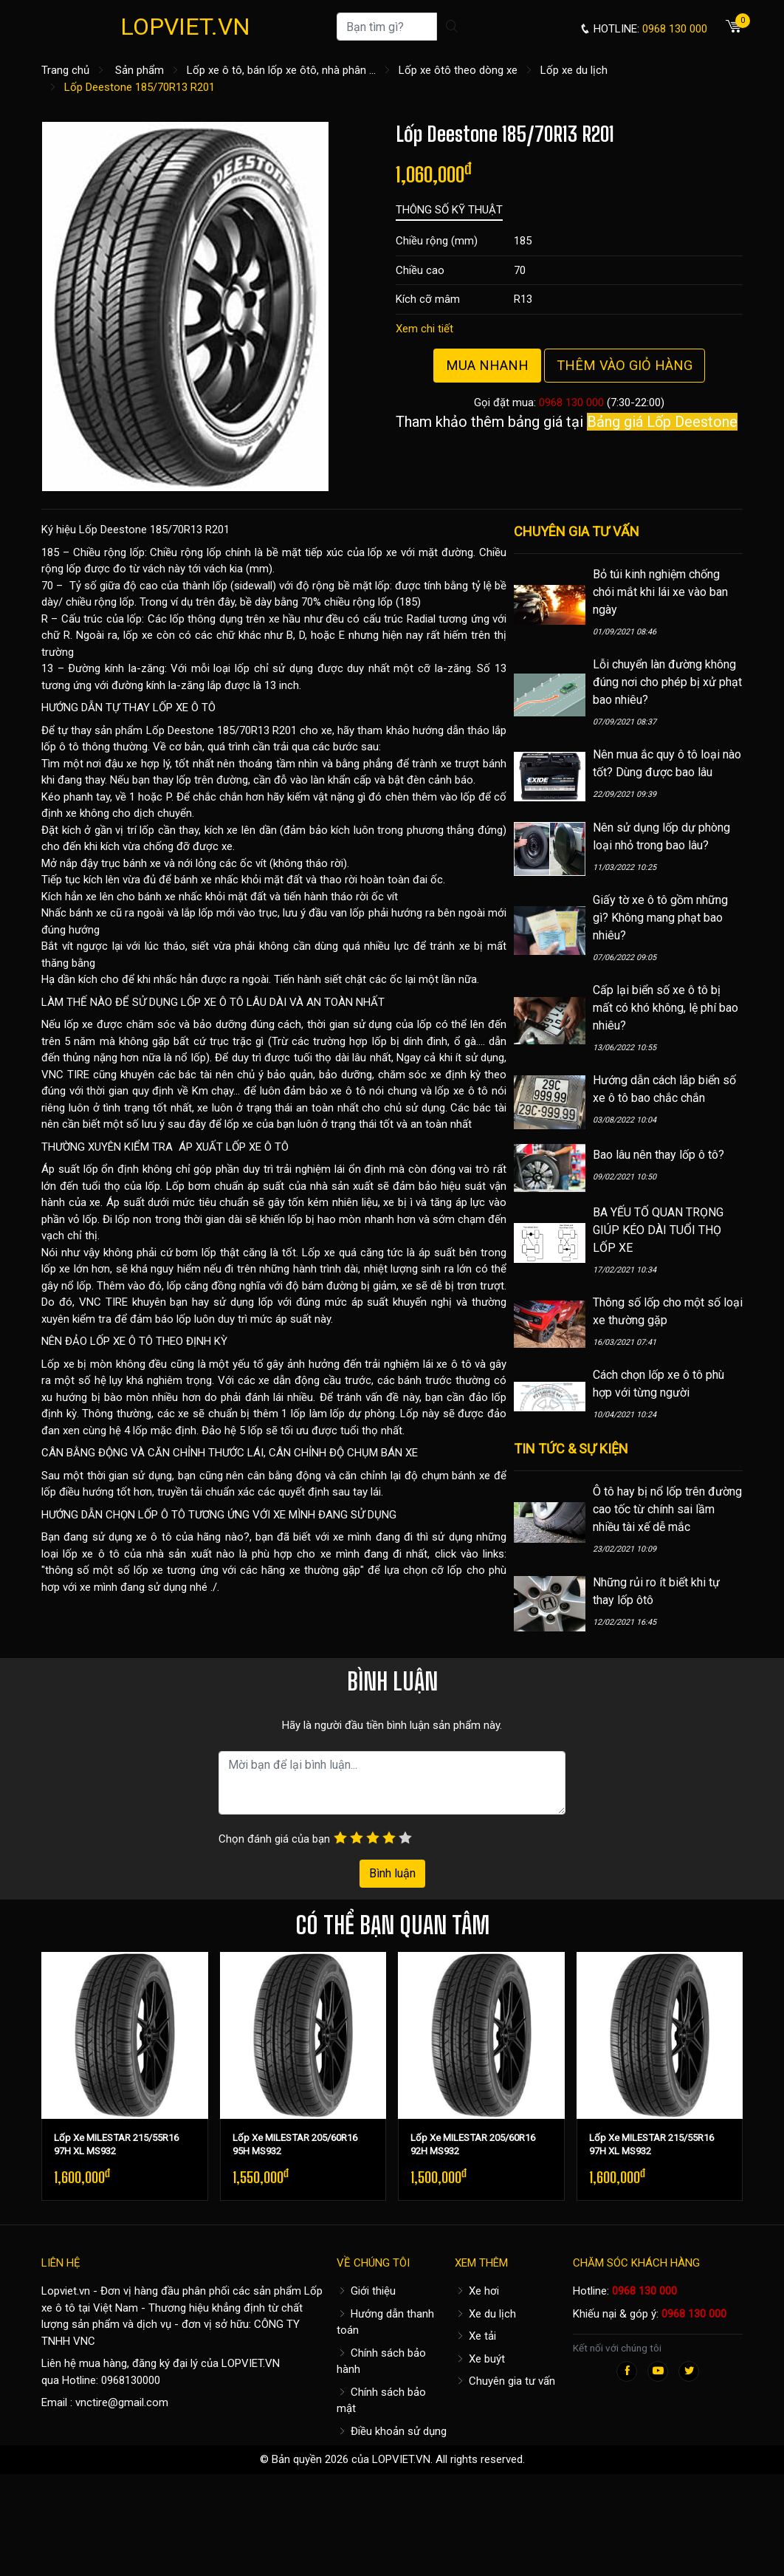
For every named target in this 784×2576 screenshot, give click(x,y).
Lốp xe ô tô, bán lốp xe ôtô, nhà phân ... (281, 70)
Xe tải (475, 2336)
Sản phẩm (139, 70)
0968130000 (130, 2380)
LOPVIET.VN (185, 27)
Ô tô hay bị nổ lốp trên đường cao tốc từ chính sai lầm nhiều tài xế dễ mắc (667, 1509)
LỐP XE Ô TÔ (184, 707)
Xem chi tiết (424, 328)
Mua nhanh (487, 365)
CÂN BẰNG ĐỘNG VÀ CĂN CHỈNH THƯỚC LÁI (152, 1452)
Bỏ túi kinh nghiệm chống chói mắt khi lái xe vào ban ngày (660, 592)
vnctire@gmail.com (121, 2402)
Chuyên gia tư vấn (505, 2381)
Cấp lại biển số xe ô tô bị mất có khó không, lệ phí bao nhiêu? (665, 1007)
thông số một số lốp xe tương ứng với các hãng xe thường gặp (202, 1570)
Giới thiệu (366, 2291)
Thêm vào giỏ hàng (624, 365)
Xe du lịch (485, 2313)
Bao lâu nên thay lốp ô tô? (658, 1155)
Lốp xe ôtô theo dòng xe (458, 70)
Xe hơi (477, 2291)
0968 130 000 (571, 402)
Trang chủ (65, 70)
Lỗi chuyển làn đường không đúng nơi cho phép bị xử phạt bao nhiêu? (667, 682)
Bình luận (392, 1873)
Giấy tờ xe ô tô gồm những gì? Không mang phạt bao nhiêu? (660, 917)
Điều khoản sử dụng (392, 2431)
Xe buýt (480, 2359)
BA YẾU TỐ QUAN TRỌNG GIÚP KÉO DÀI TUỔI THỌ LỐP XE (658, 1230)
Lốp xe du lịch (574, 70)
